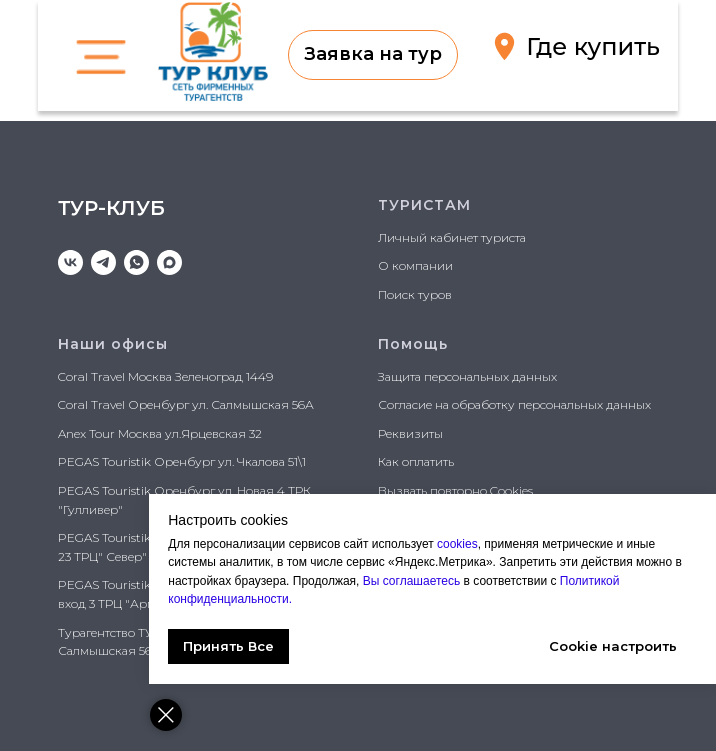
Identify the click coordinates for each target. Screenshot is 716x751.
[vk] (70, 262)
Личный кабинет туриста (452, 237)
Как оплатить (416, 461)
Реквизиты (410, 433)
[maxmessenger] (169, 262)
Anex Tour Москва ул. (119, 433)
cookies (458, 544)
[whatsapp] (136, 262)
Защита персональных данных (467, 376)
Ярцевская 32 (221, 433)
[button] (373, 55)
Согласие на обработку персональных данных (514, 404)
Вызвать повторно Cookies (455, 490)
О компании (415, 265)
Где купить (593, 46)
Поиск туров (415, 294)
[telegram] (103, 262)
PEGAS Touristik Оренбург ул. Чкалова (171, 461)
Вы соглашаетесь (414, 581)
